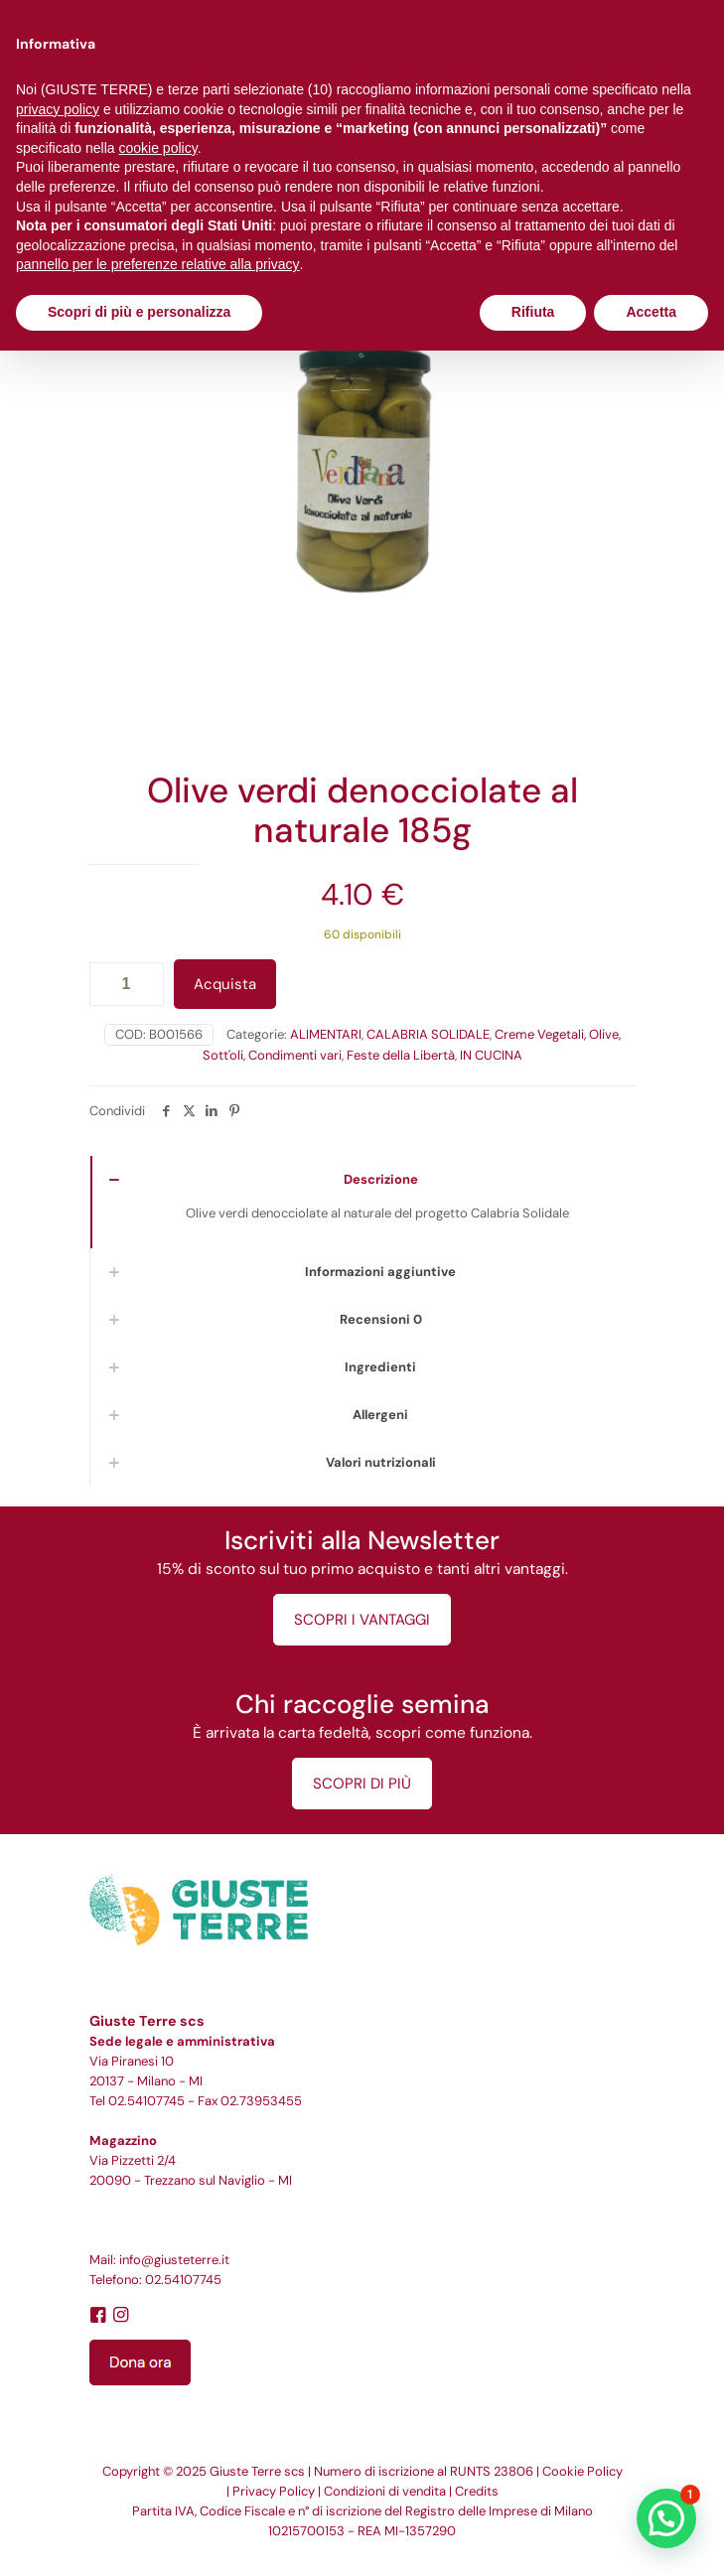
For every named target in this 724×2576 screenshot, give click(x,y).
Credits (477, 2491)
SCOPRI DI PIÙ (362, 1783)
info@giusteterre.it (174, 2259)
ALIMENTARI (326, 1034)
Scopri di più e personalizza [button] (139, 312)
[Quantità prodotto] (126, 984)
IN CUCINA (491, 1055)
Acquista (225, 984)
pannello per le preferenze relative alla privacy (158, 264)
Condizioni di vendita (385, 2491)
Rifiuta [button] (533, 312)
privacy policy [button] (57, 109)
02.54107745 (146, 2100)
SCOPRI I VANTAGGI (362, 1620)
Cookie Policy (582, 2471)
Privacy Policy (273, 2491)
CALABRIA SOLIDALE (428, 1034)
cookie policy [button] (158, 148)
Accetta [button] (651, 312)
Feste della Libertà (401, 1055)
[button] (666, 2518)
